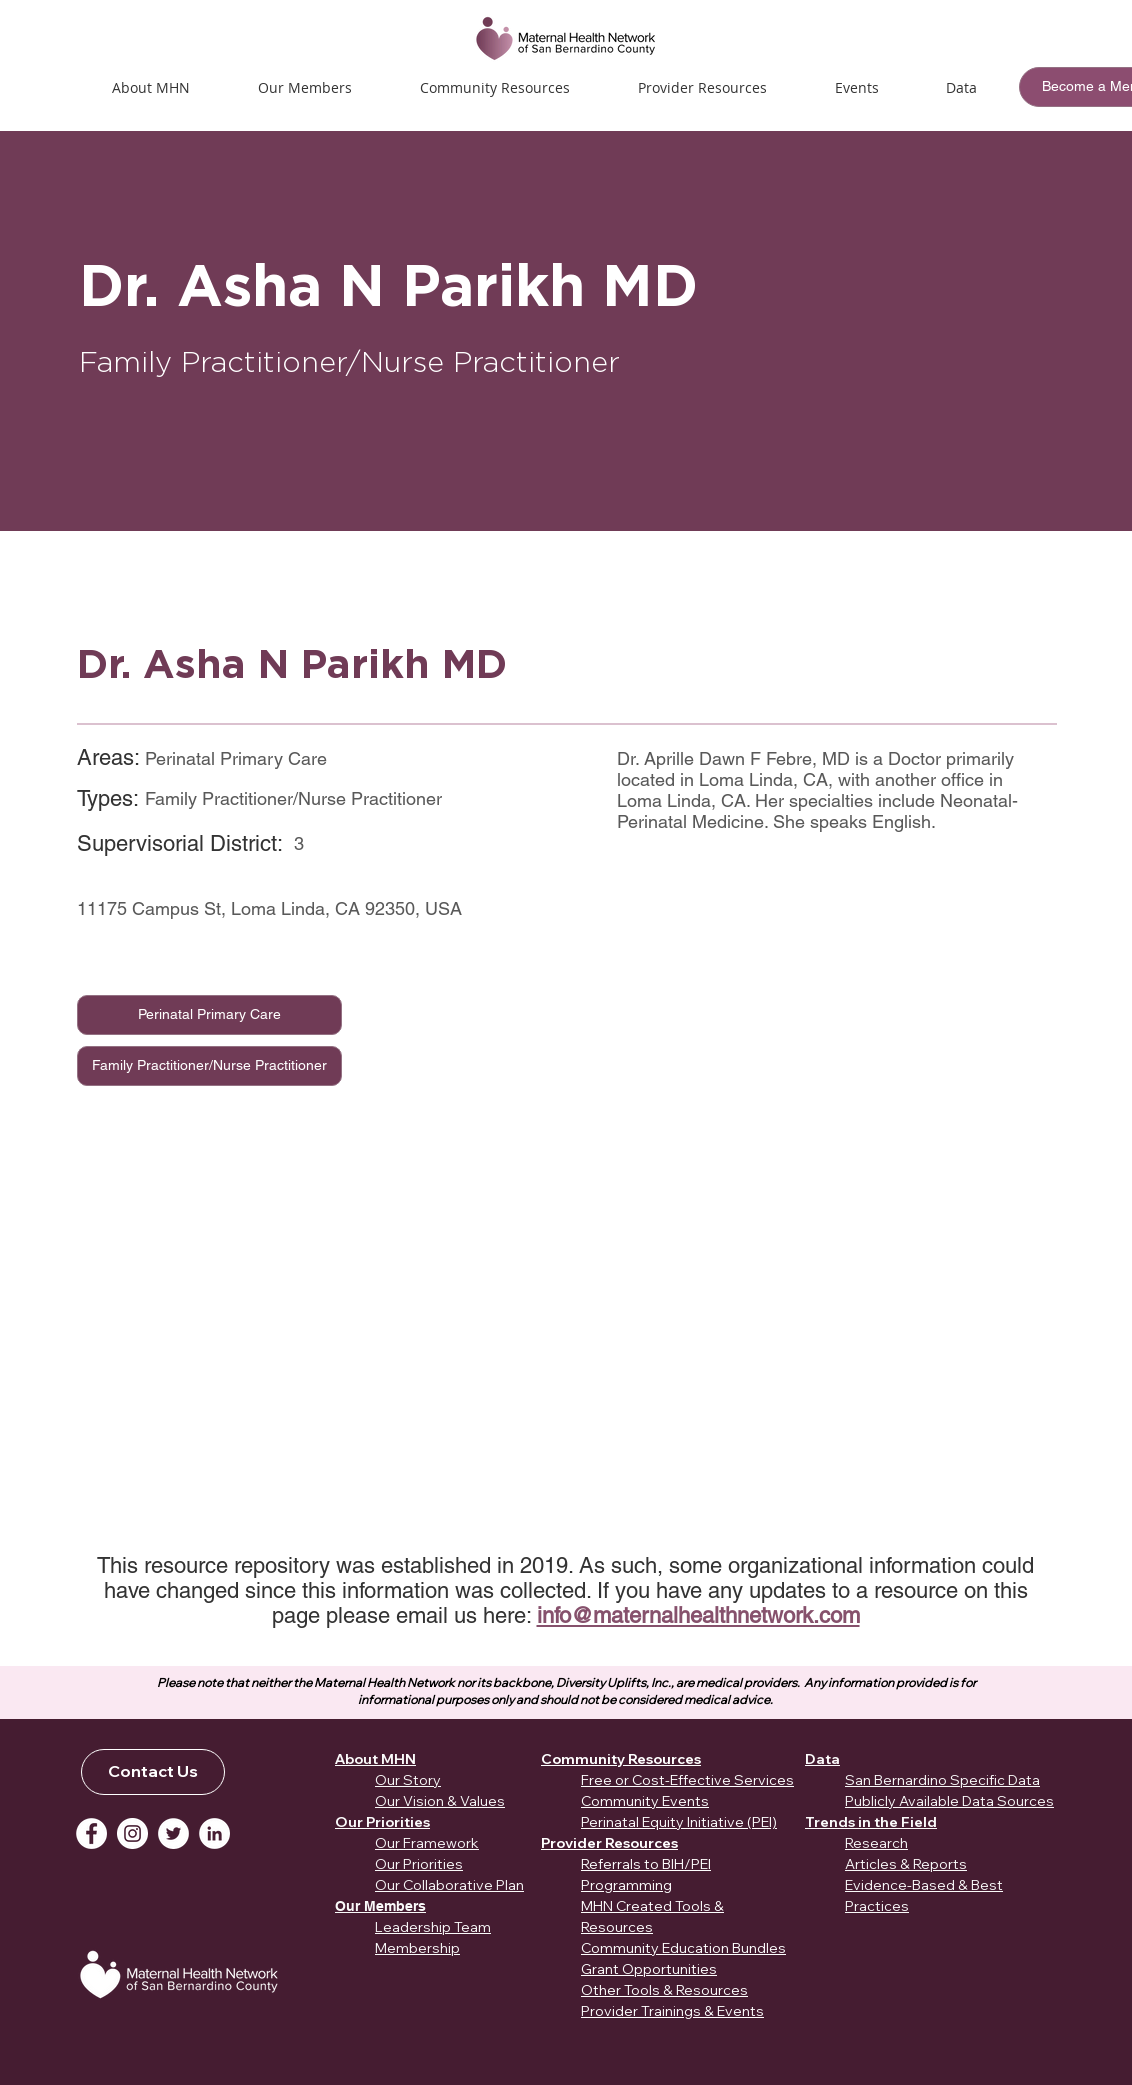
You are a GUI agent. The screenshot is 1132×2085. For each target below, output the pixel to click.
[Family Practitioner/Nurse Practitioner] (209, 1066)
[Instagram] (132, 1833)
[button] (856, 87)
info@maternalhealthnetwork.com (698, 1615)
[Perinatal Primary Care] (209, 1015)
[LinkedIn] (214, 1833)
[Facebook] (91, 1833)
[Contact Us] (153, 1772)
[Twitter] (173, 1833)
